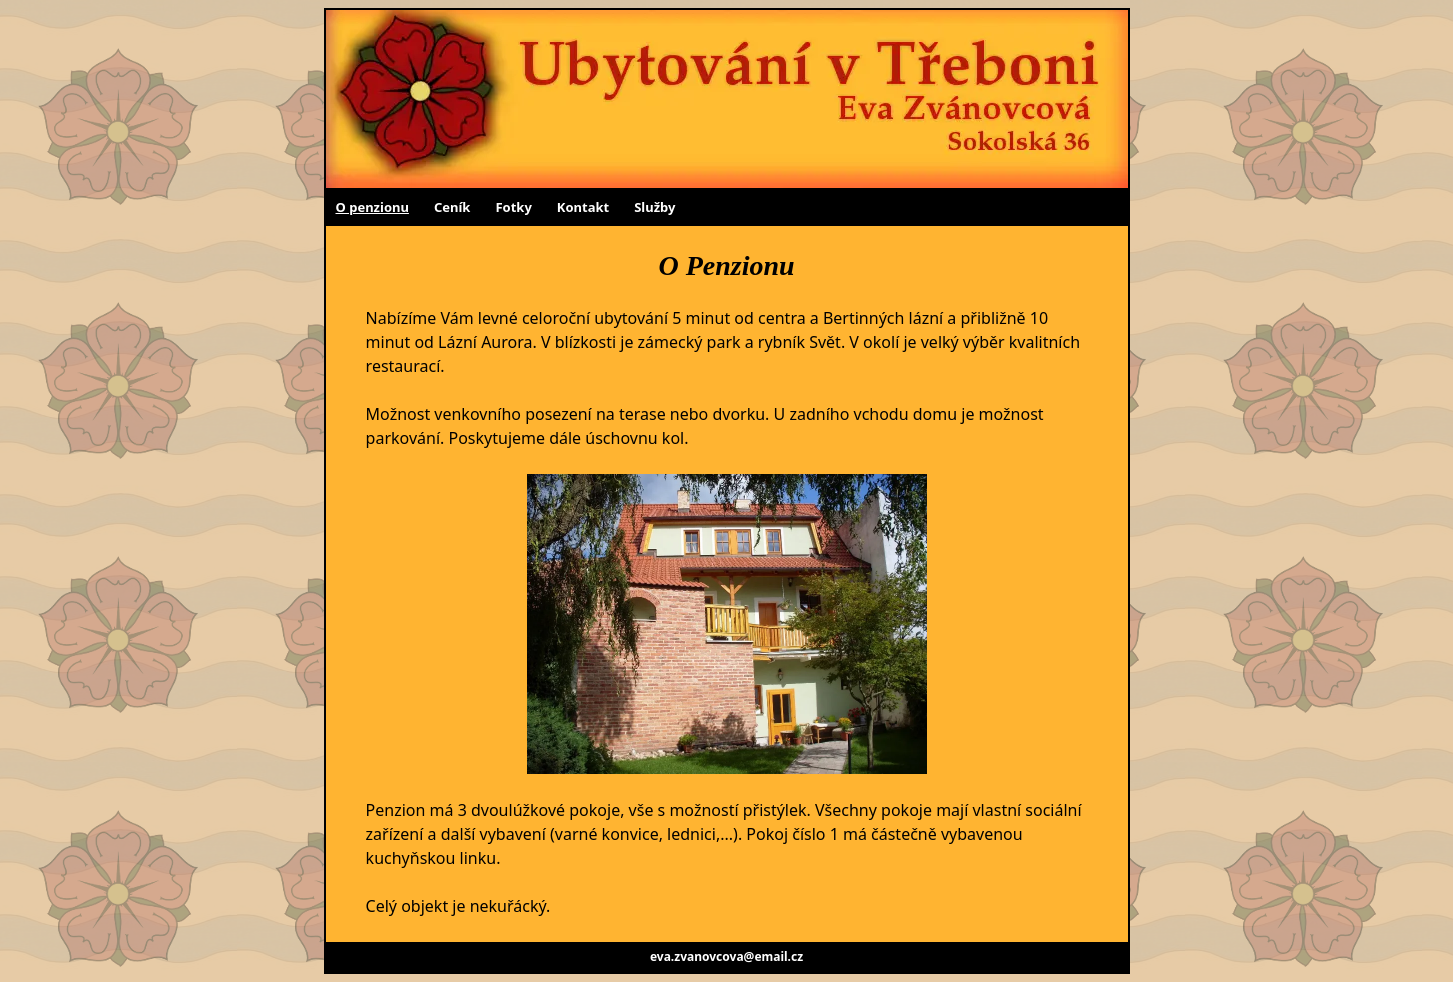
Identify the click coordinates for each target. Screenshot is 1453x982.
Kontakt (583, 207)
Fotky (513, 207)
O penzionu (372, 207)
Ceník (452, 207)
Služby (654, 207)
